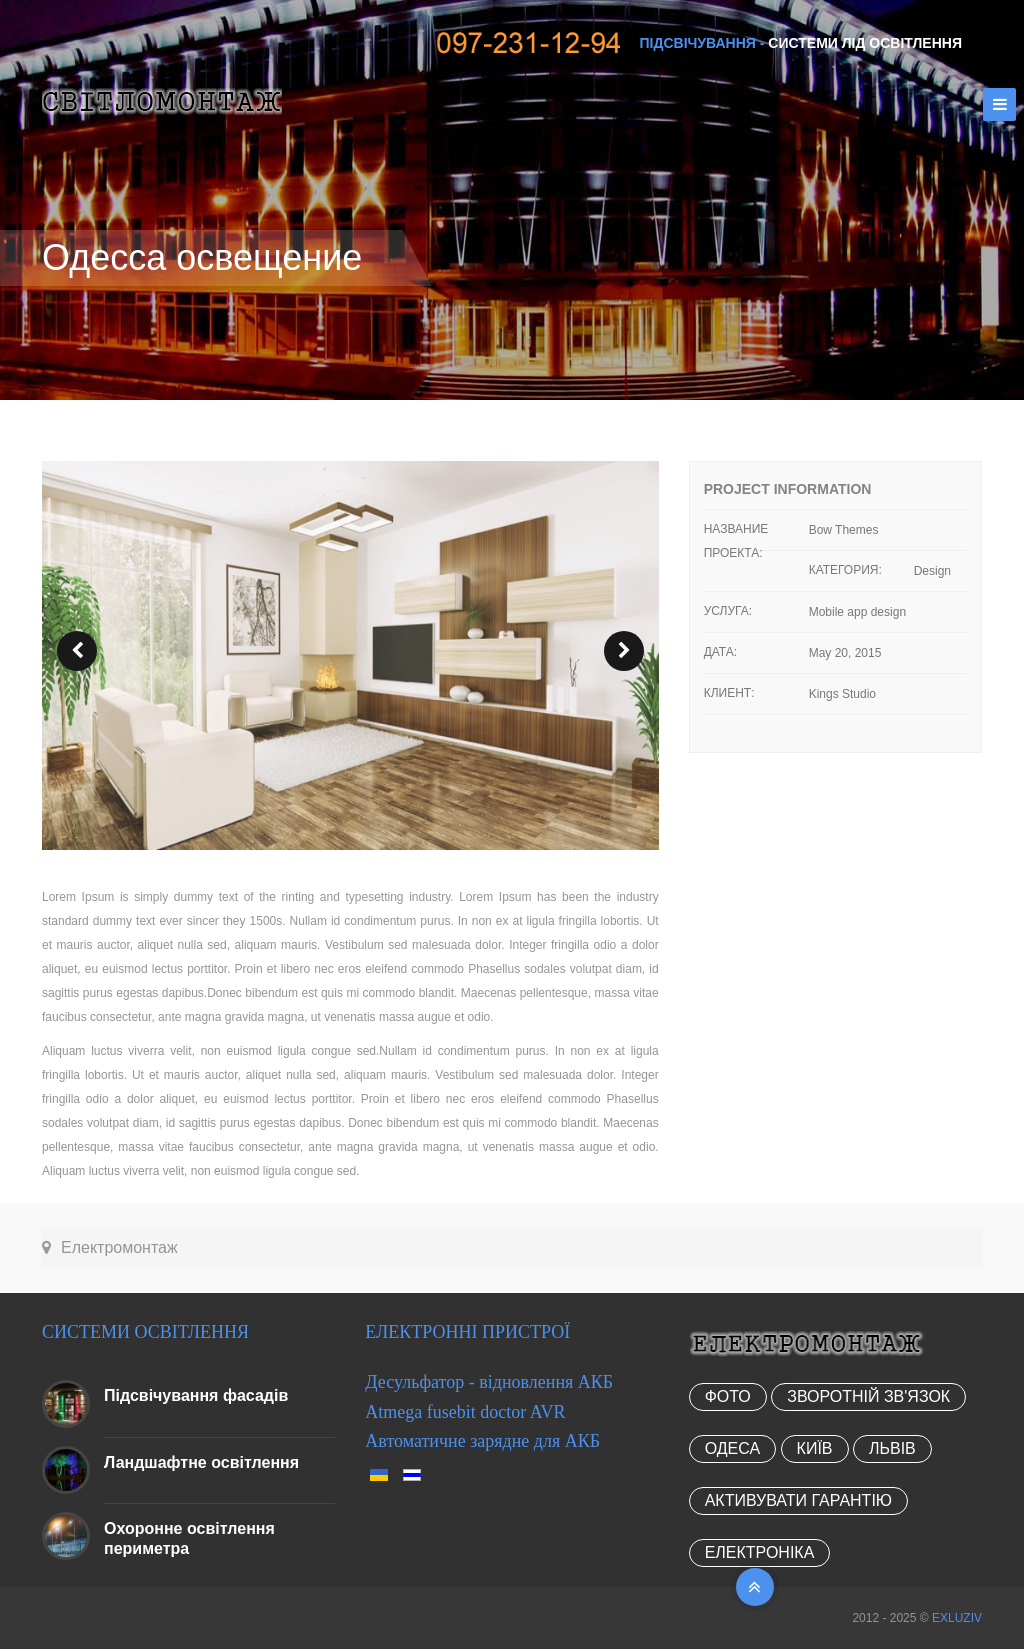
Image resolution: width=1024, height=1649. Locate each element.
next (624, 651)
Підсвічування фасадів (196, 1395)
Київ (815, 1448)
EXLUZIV (957, 1618)
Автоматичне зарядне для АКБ (482, 1441)
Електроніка (760, 1552)
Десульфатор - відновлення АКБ (489, 1382)
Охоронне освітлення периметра (189, 1538)
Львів (892, 1448)
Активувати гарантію (798, 1500)
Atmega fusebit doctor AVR (465, 1412)
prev (77, 651)
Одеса (732, 1448)
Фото (728, 1396)
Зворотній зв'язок (868, 1396)
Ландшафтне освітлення (201, 1462)
